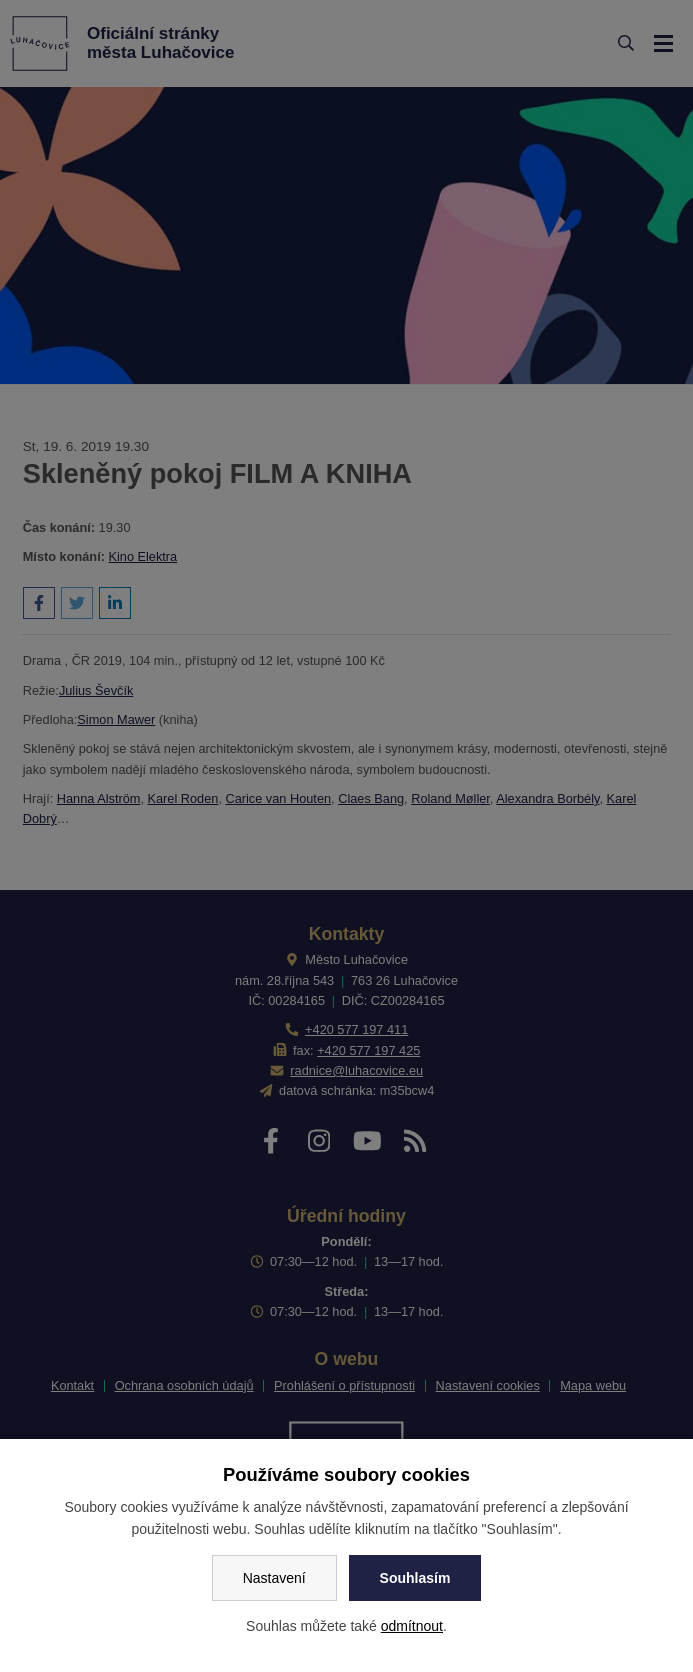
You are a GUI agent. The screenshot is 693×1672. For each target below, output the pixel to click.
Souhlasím (415, 1578)
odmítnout (412, 1626)
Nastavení (274, 1578)
